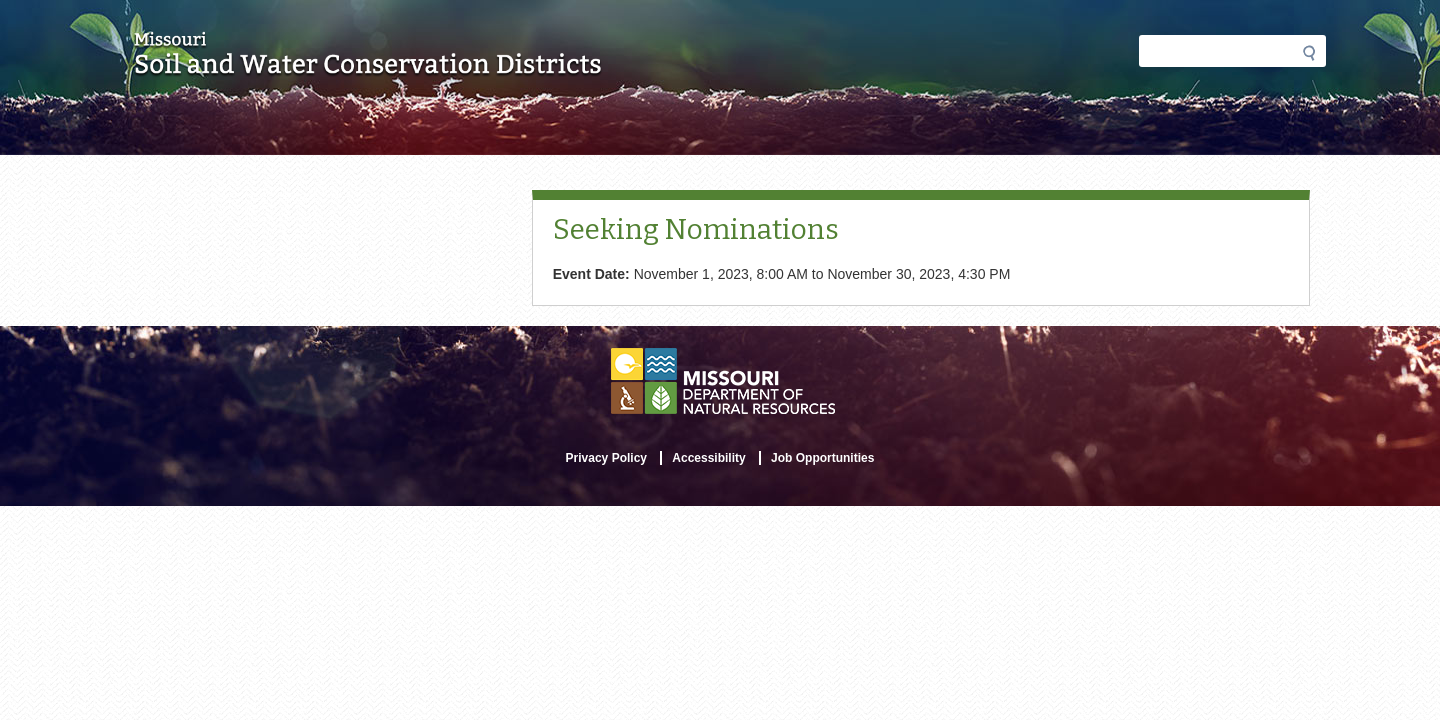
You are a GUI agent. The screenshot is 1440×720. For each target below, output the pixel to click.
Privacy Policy (606, 458)
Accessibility (708, 458)
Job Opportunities (822, 458)
